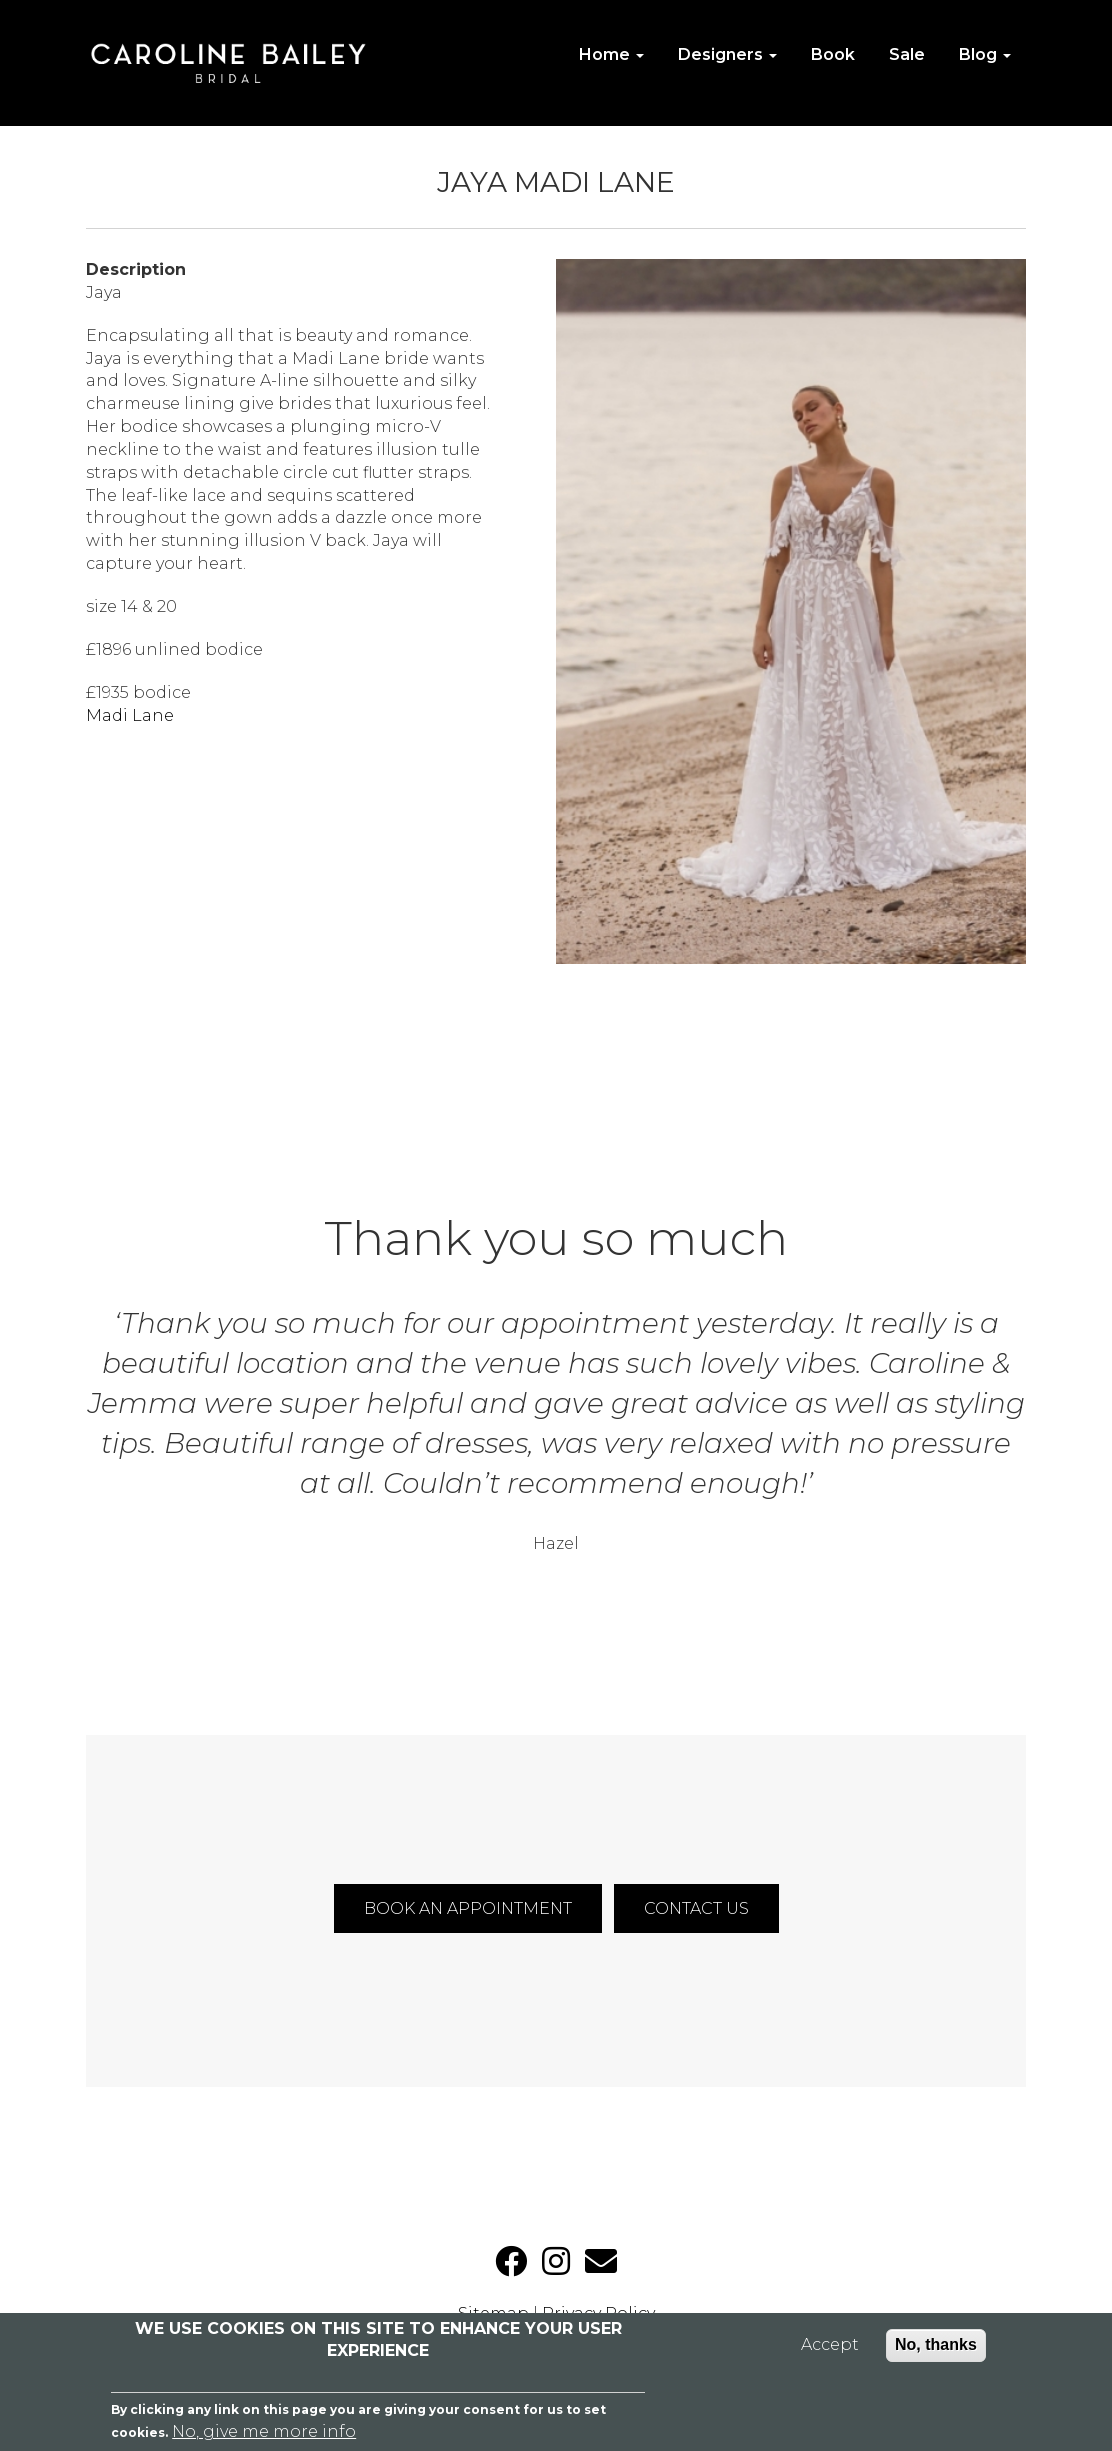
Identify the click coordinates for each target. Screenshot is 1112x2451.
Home (611, 54)
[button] (791, 611)
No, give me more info (264, 2431)
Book (833, 54)
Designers (727, 54)
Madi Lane (130, 715)
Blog (985, 54)
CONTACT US (696, 1908)
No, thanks (936, 2344)
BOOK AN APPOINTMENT (468, 1908)
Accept (830, 2344)
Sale (907, 54)
